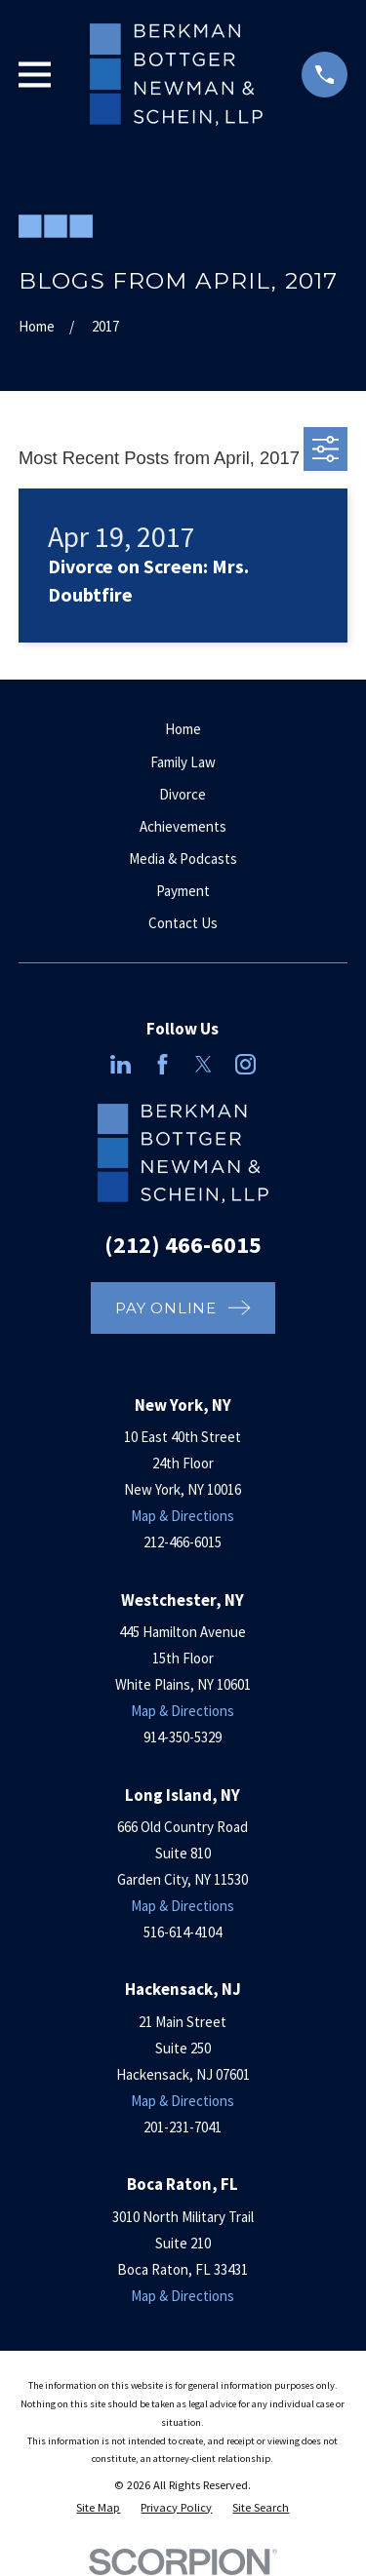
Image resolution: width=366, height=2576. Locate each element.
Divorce (182, 794)
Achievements (183, 826)
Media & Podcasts (183, 858)
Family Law (183, 762)
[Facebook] (162, 1064)
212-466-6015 (182, 1542)
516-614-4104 (182, 1932)
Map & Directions (182, 1515)
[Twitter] (203, 1064)
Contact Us (183, 923)
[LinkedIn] (120, 1064)
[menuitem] (98, 2508)
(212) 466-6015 (183, 1244)
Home (183, 729)
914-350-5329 (182, 1737)
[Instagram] (245, 1064)
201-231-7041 (182, 2127)
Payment (183, 890)
